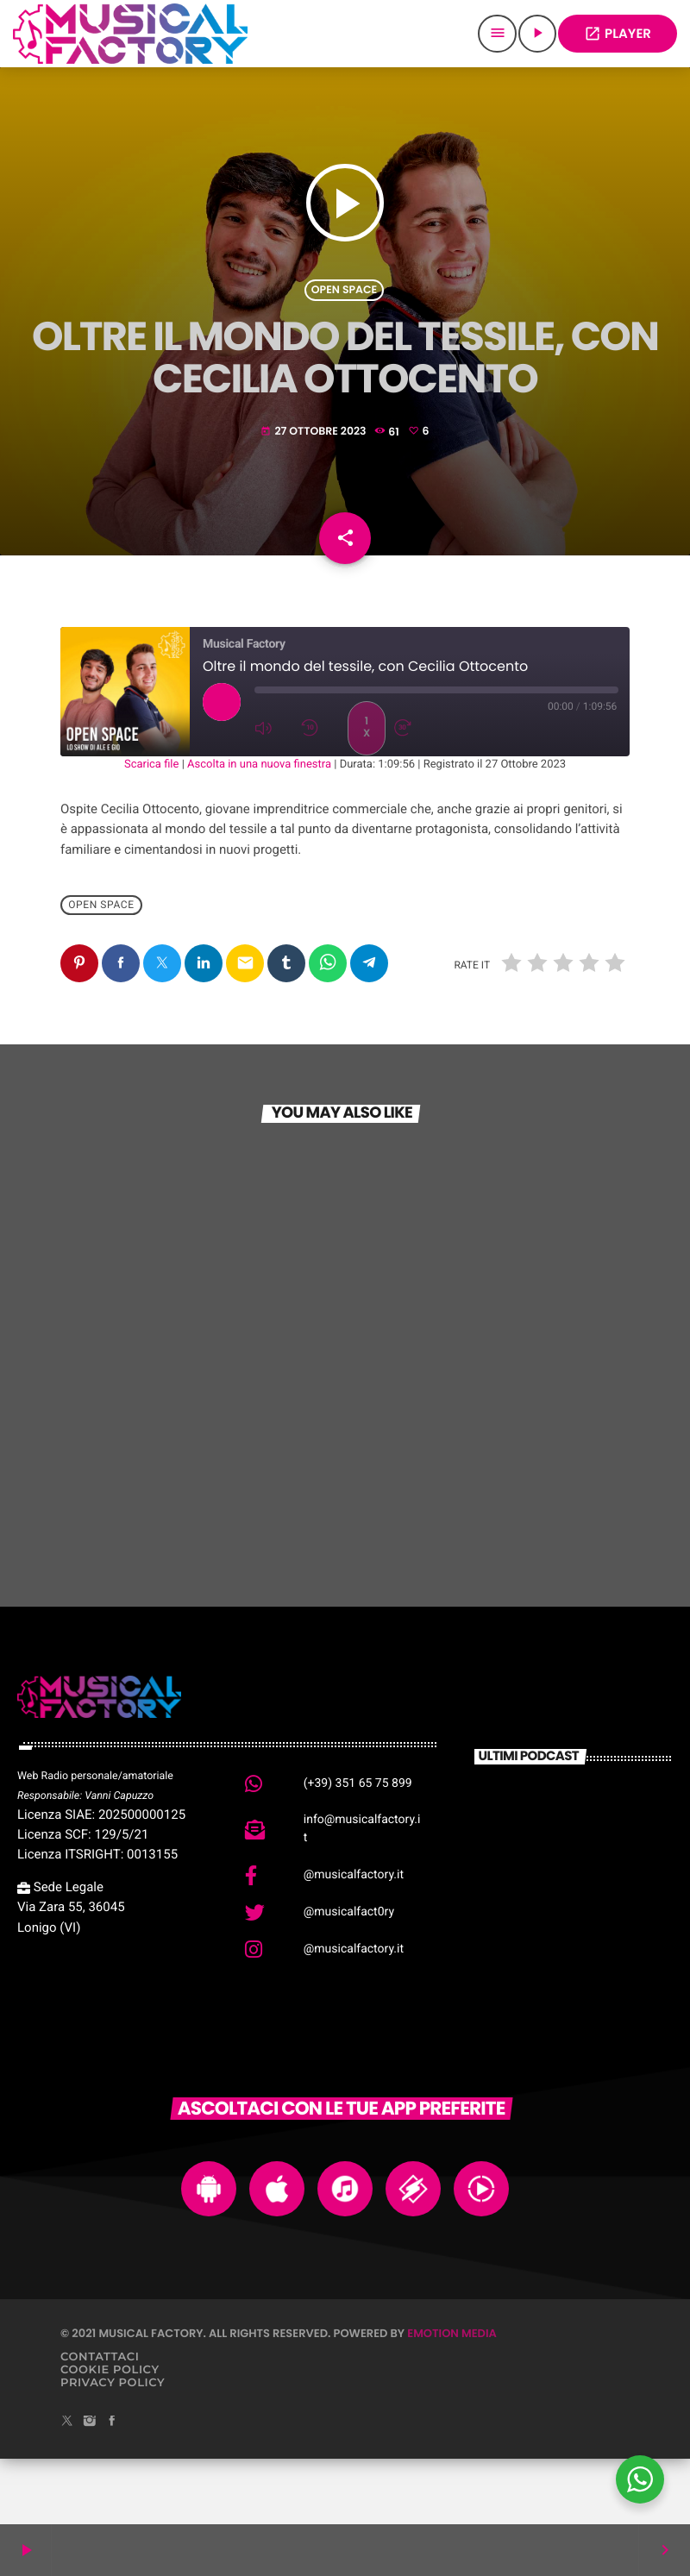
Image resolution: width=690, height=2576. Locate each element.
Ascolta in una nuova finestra (259, 830)
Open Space (344, 313)
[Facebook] (112, 2487)
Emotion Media (452, 2399)
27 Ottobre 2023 (314, 455)
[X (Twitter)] (67, 2487)
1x (366, 792)
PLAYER (617, 34)
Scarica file (151, 830)
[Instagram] (90, 2487)
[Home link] (130, 33)
